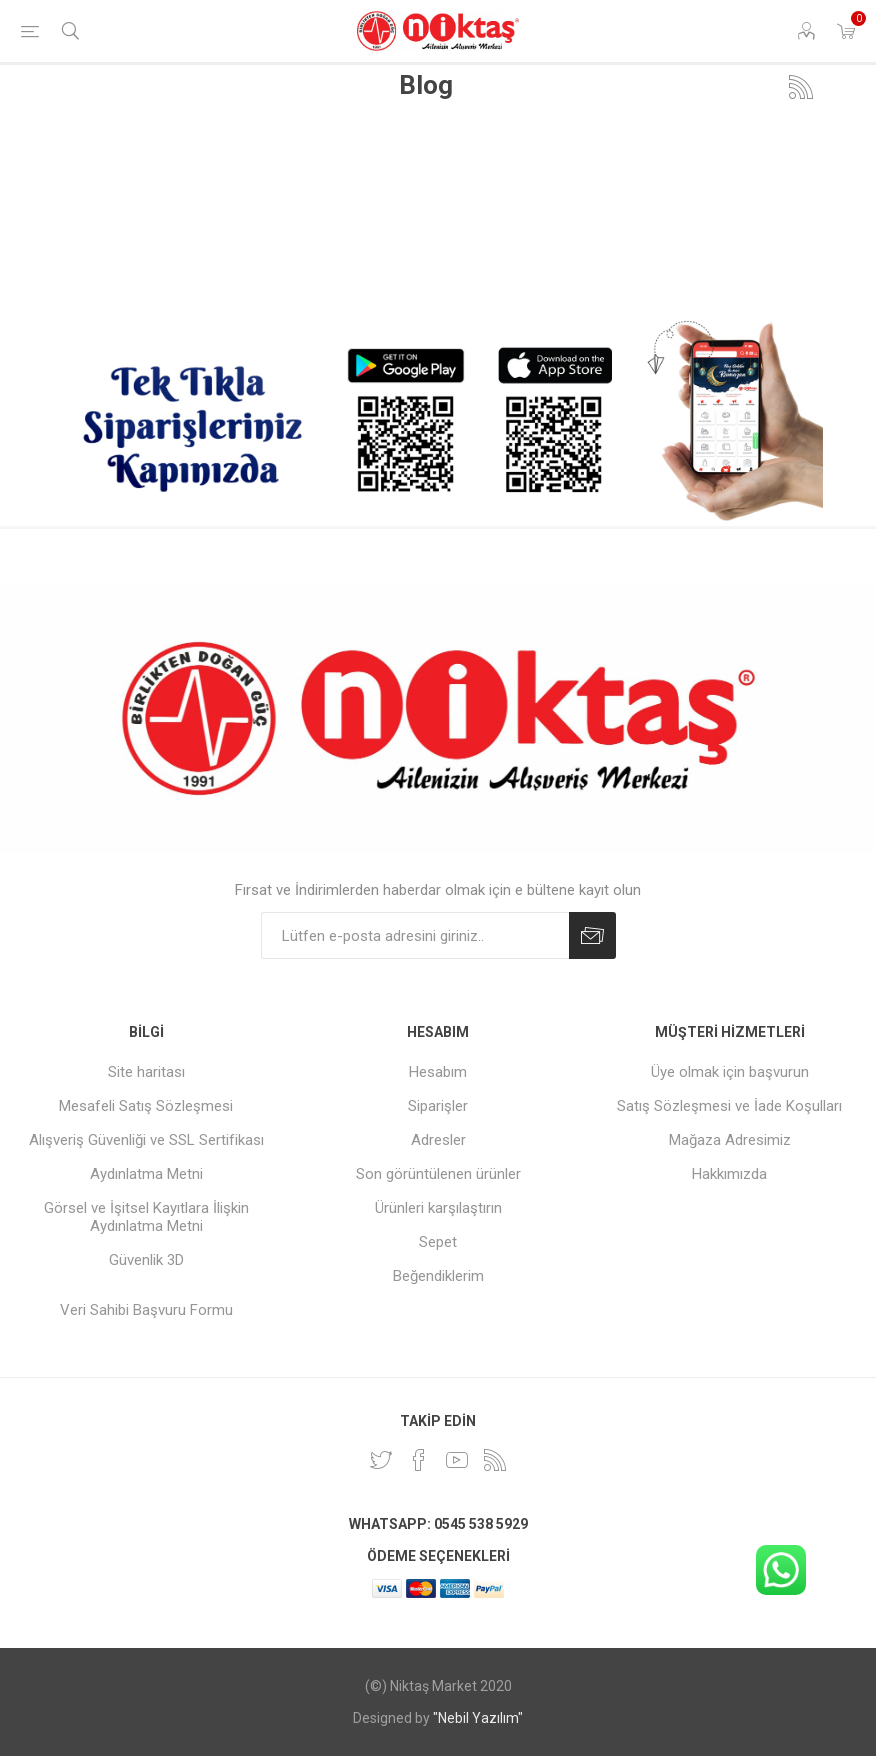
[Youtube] (457, 1460)
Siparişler (438, 1106)
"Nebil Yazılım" (478, 1718)
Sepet (438, 1242)
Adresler (438, 1140)
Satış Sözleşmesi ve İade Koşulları (729, 1106)
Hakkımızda (729, 1174)
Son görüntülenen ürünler (438, 1174)
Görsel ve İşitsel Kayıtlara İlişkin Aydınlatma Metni (146, 1217)
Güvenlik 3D (146, 1260)
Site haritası (146, 1072)
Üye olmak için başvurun (730, 1072)
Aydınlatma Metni (146, 1174)
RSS (801, 87)
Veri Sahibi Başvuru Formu (146, 1310)
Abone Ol (592, 935)
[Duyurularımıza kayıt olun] (415, 935)
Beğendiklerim (438, 1276)
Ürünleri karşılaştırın (438, 1208)
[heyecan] (381, 1460)
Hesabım (438, 1072)
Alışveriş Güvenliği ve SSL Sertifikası (146, 1140)
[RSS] (495, 1460)
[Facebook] (419, 1460)
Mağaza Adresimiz (730, 1140)
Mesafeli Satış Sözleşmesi (146, 1106)
